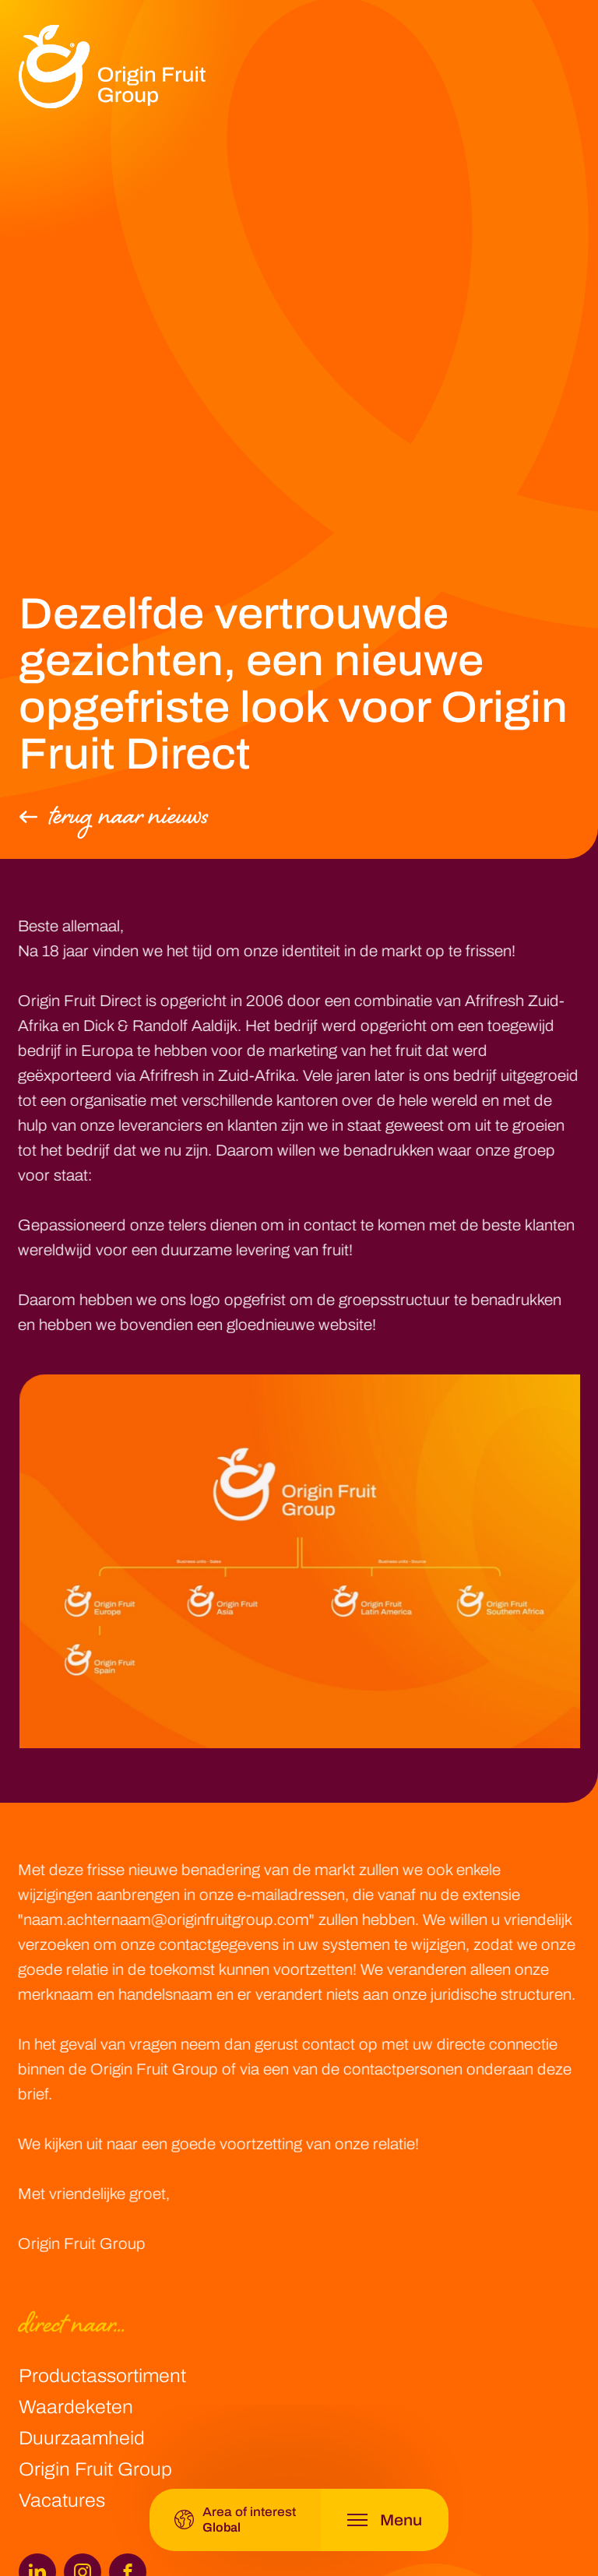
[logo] (112, 67)
